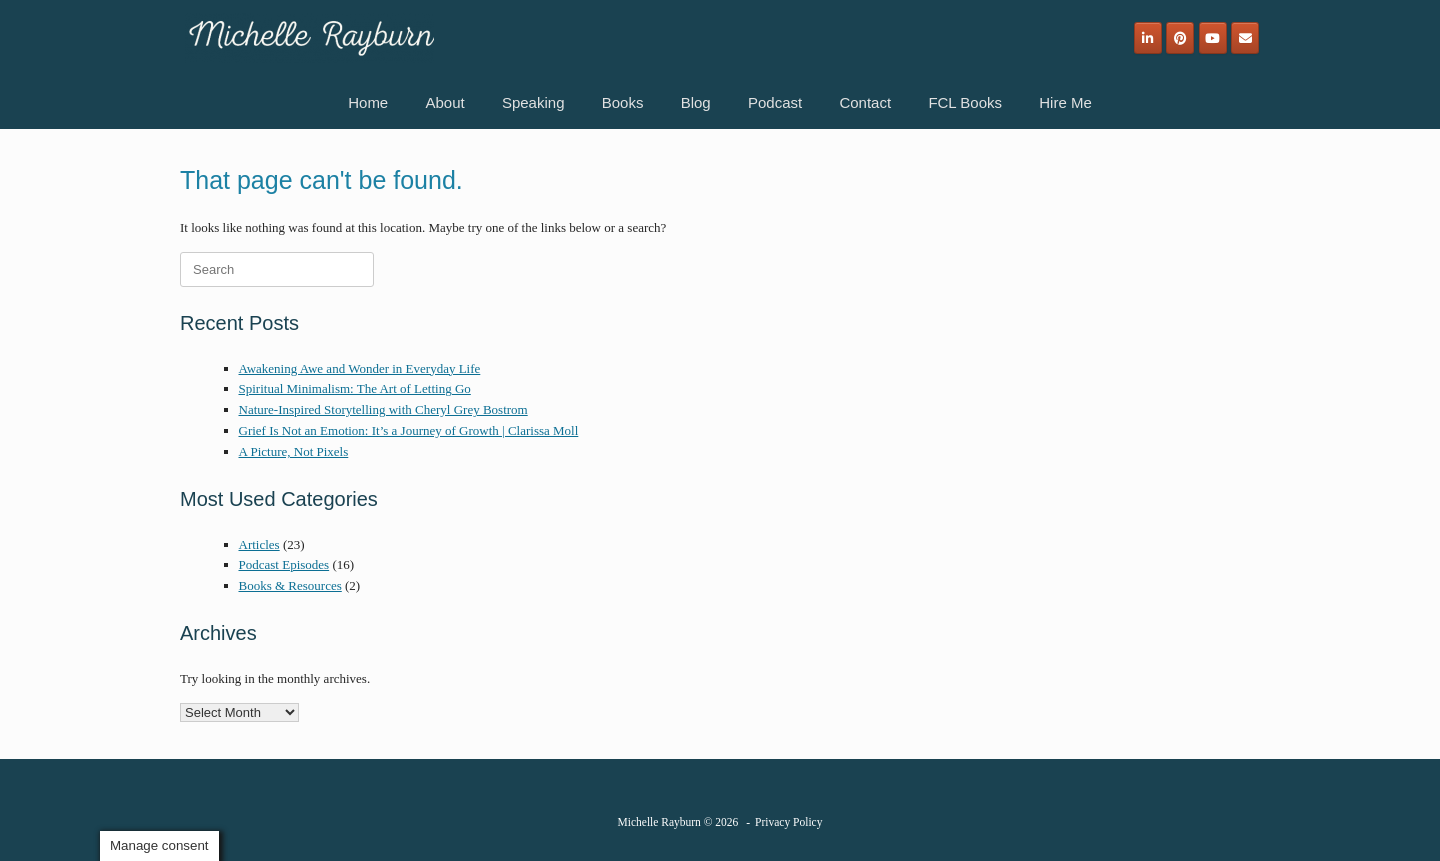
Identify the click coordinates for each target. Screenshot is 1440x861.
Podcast (775, 102)
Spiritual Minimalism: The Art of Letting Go (355, 388)
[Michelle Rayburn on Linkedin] (1148, 38)
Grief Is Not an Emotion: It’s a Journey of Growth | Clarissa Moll (409, 430)
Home (368, 102)
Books (623, 102)
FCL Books (965, 102)
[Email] (1245, 38)
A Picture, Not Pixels (294, 451)
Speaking (533, 102)
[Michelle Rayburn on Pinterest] (1180, 38)
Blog (696, 102)
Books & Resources (290, 585)
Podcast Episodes (284, 564)
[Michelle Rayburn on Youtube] (1213, 38)
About (444, 102)
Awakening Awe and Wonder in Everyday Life (360, 368)
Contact (865, 102)
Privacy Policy (788, 822)
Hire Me (1065, 102)
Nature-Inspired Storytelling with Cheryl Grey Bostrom (383, 409)
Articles (259, 544)
